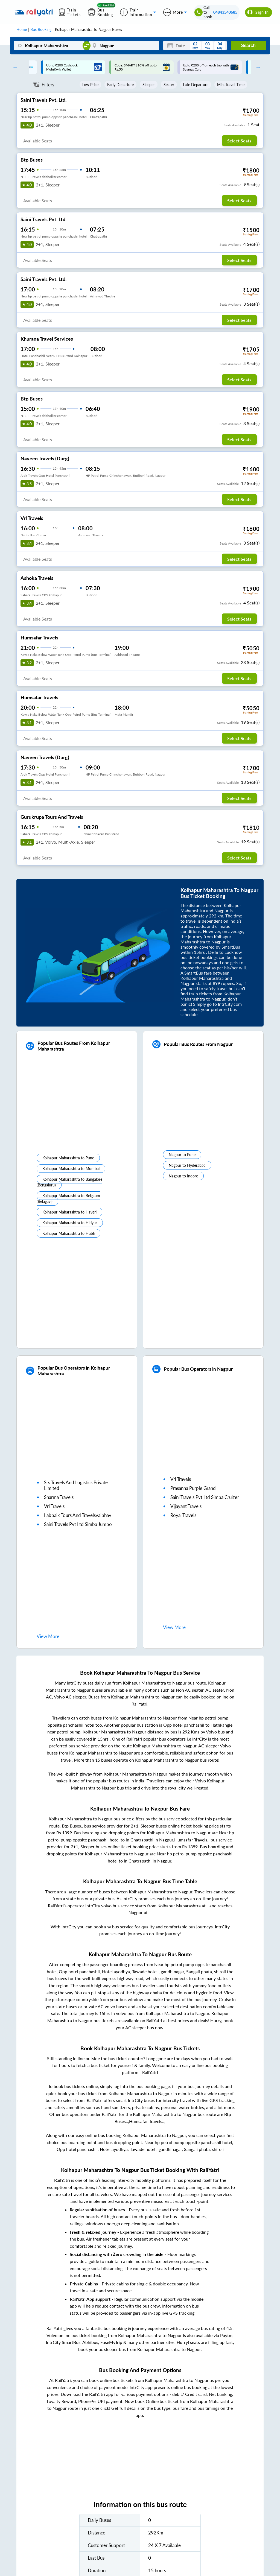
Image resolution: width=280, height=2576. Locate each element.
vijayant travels (186, 1506)
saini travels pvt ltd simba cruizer (204, 1497)
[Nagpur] (124, 45)
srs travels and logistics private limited (76, 1485)
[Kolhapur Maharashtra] (49, 45)
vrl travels (54, 1506)
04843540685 (225, 12)
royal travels (183, 1515)
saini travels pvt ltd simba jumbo (78, 1524)
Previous (13, 67)
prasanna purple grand (193, 1488)
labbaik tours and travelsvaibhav (77, 1515)
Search (248, 45)
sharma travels (59, 1497)
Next (256, 67)
